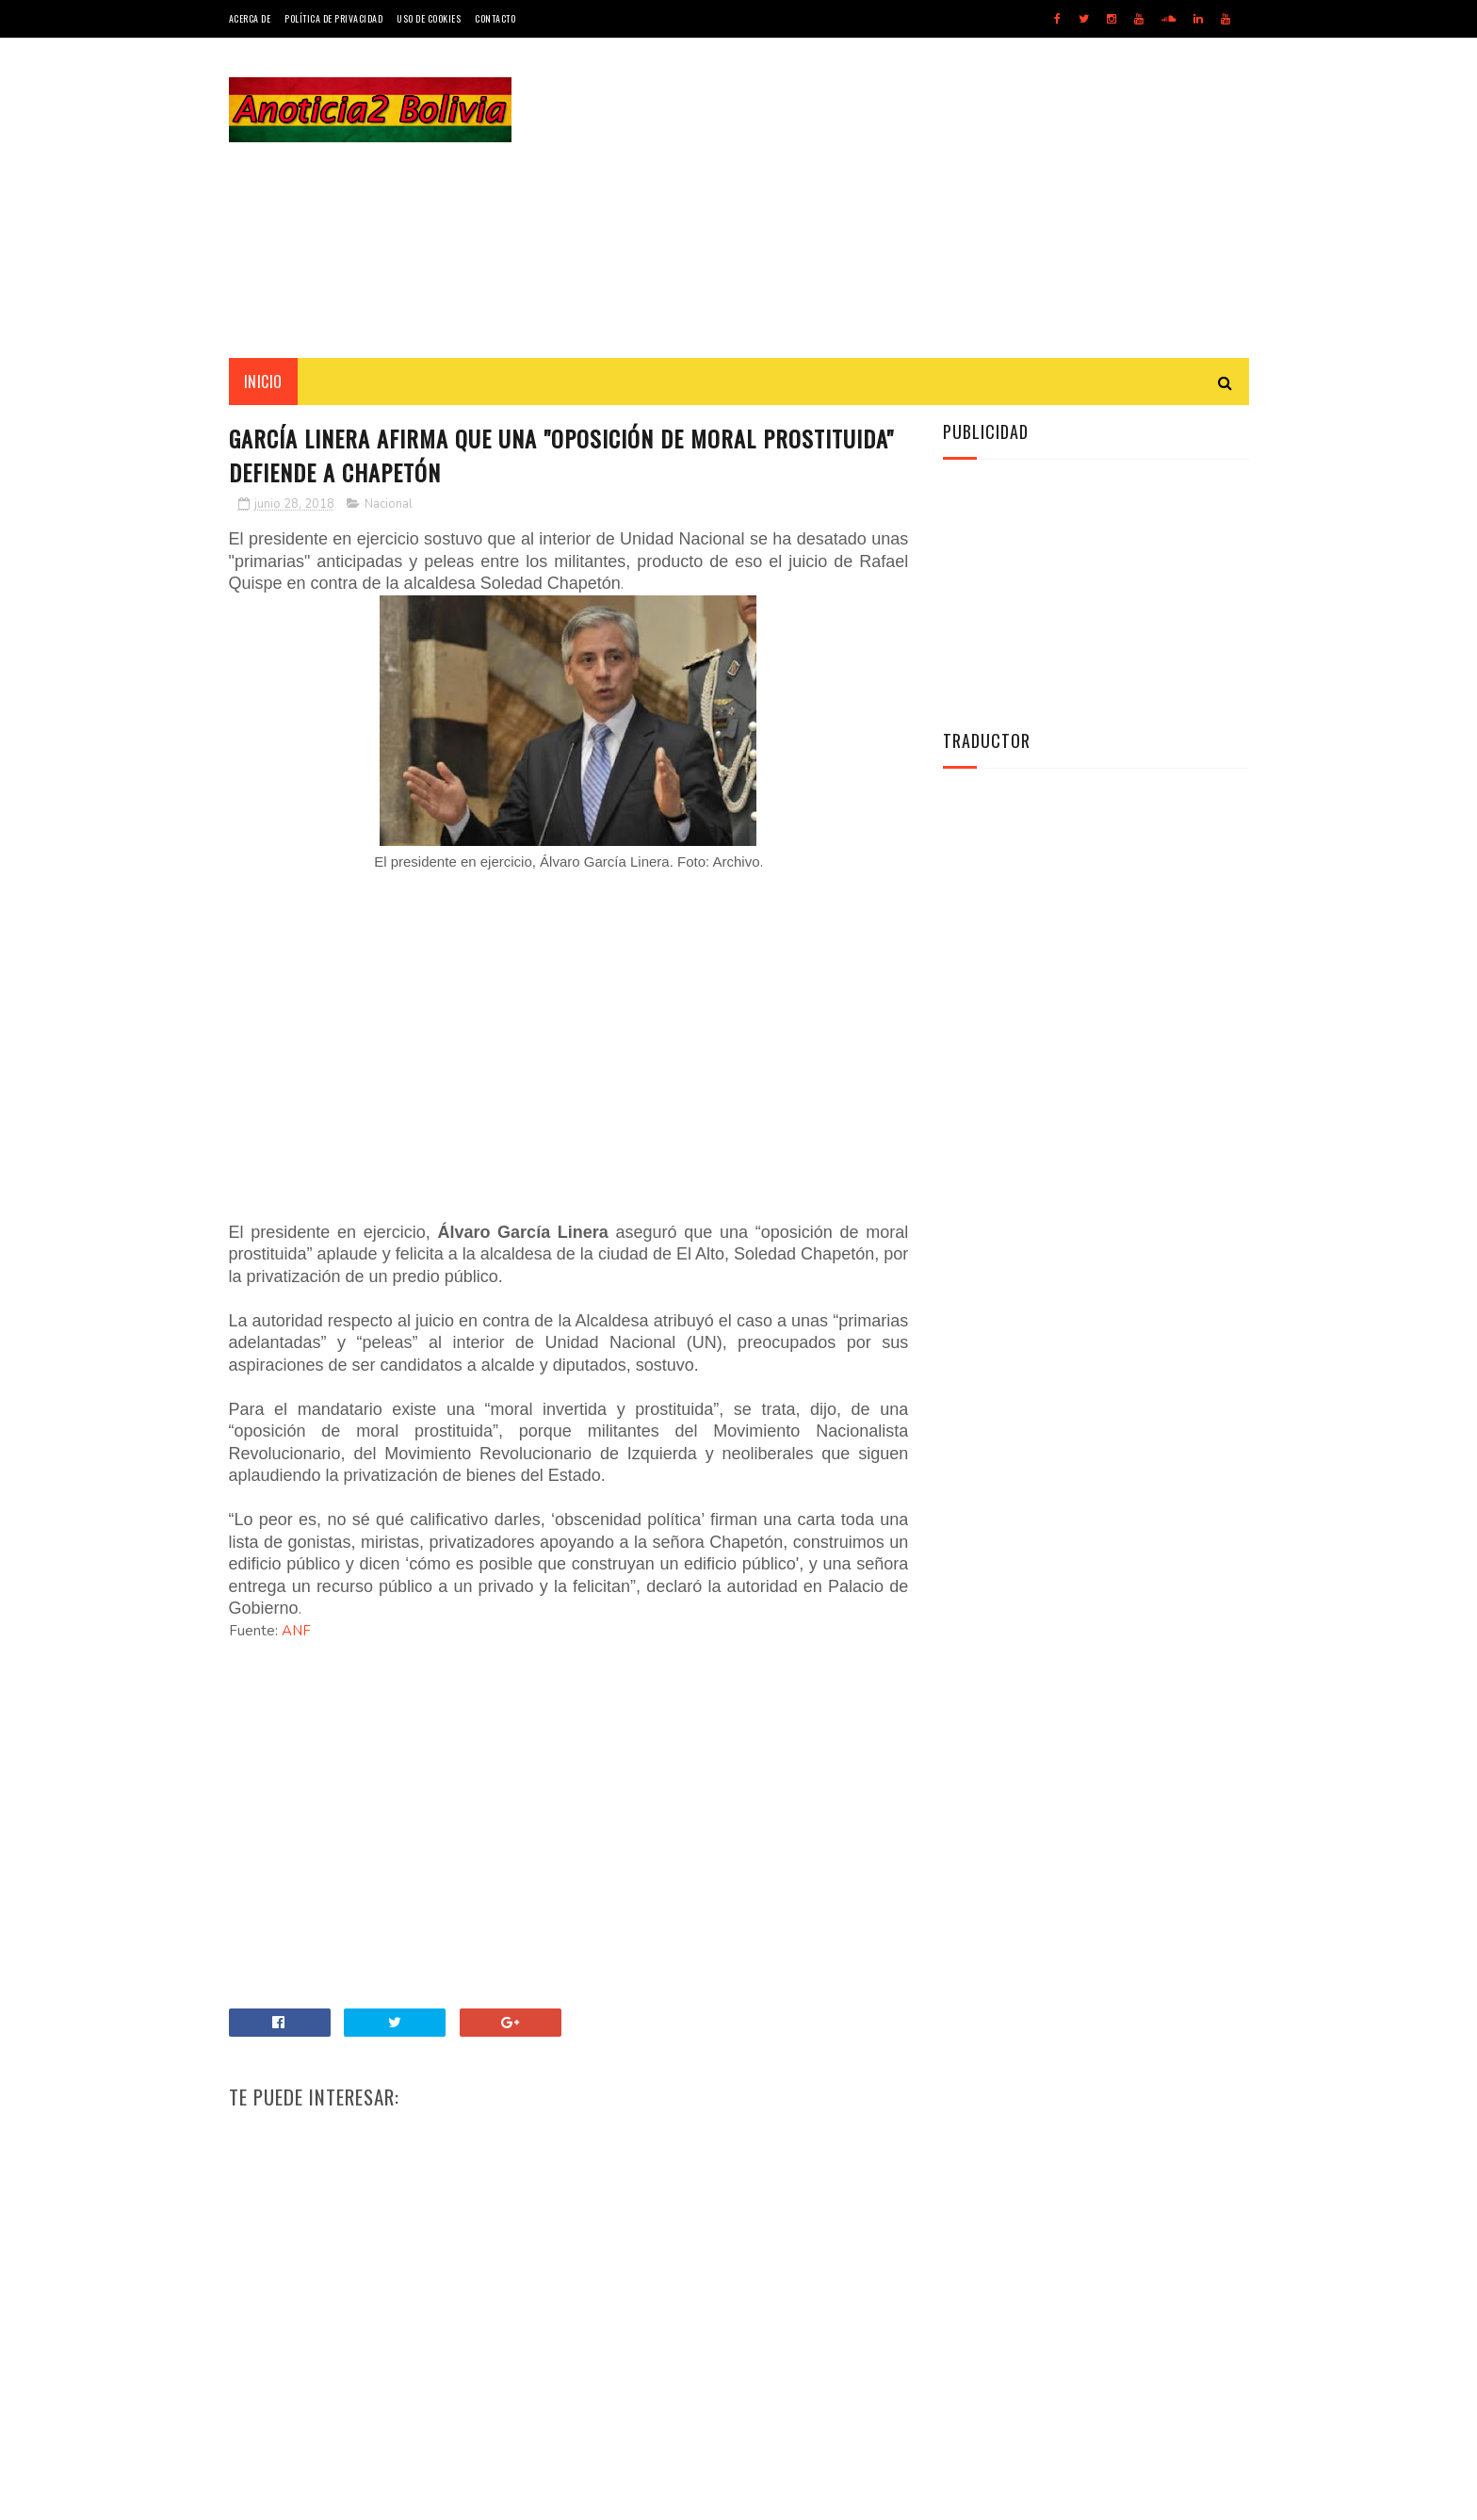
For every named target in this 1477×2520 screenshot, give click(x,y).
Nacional (389, 504)
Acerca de (250, 18)
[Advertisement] (906, 198)
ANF (296, 1630)
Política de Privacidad (333, 18)
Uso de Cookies (429, 18)
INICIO (263, 381)
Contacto (495, 18)
